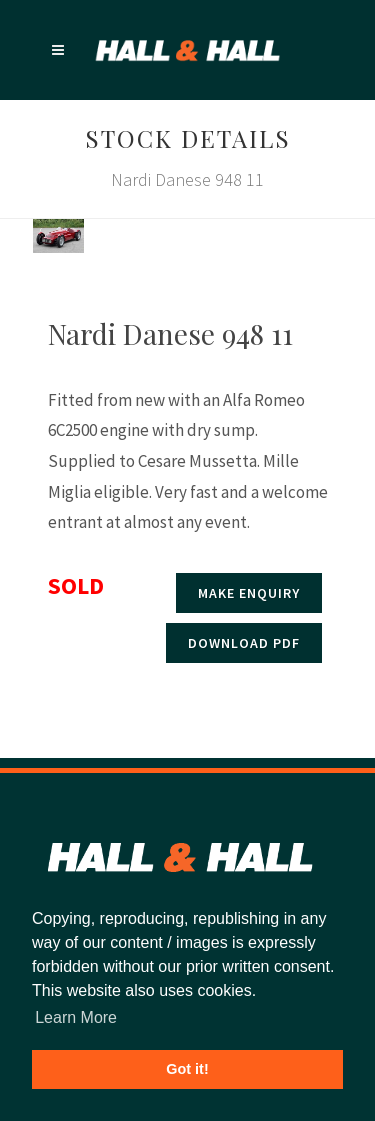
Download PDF (244, 643)
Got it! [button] (187, 1069)
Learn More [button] (76, 1017)
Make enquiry (249, 593)
